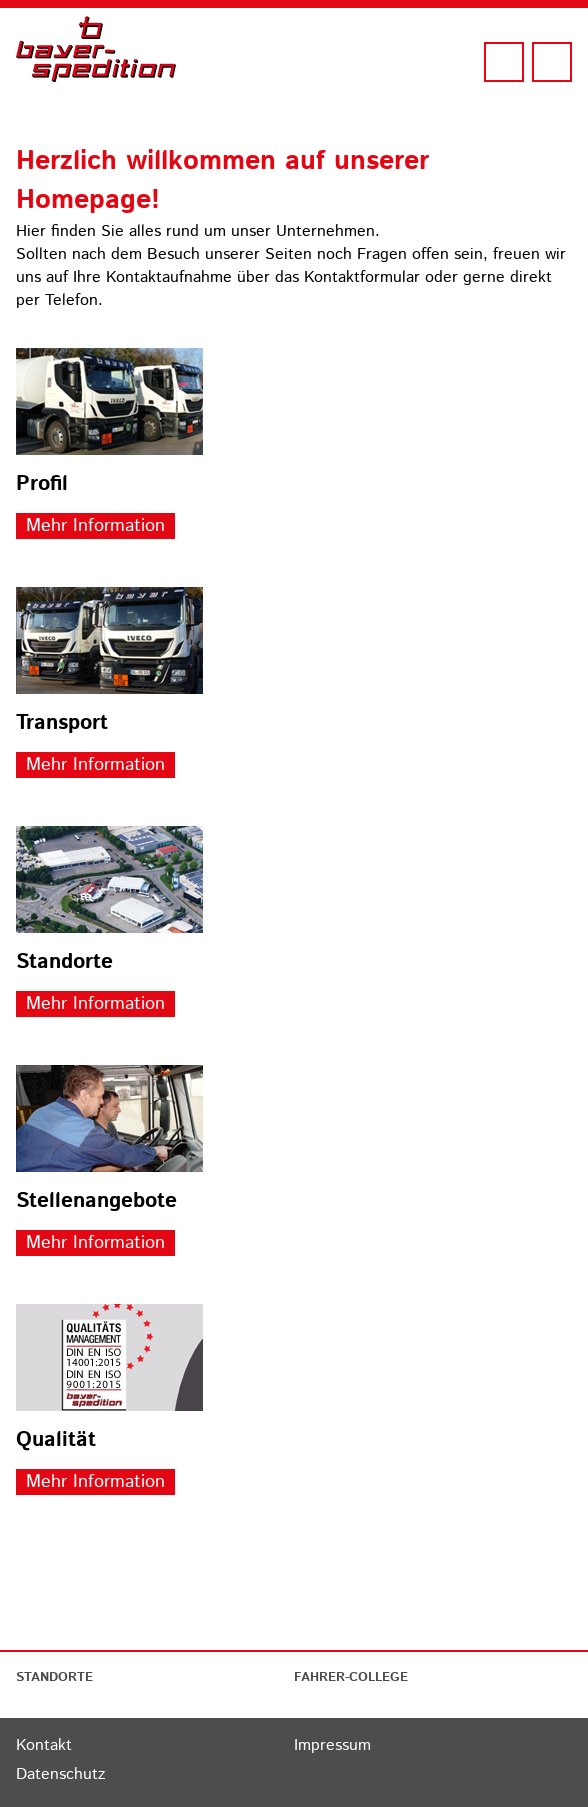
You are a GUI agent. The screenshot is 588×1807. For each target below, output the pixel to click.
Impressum (332, 1745)
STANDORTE (54, 1677)
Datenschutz (60, 1774)
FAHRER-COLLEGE (351, 1677)
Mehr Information (95, 526)
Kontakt (44, 1745)
